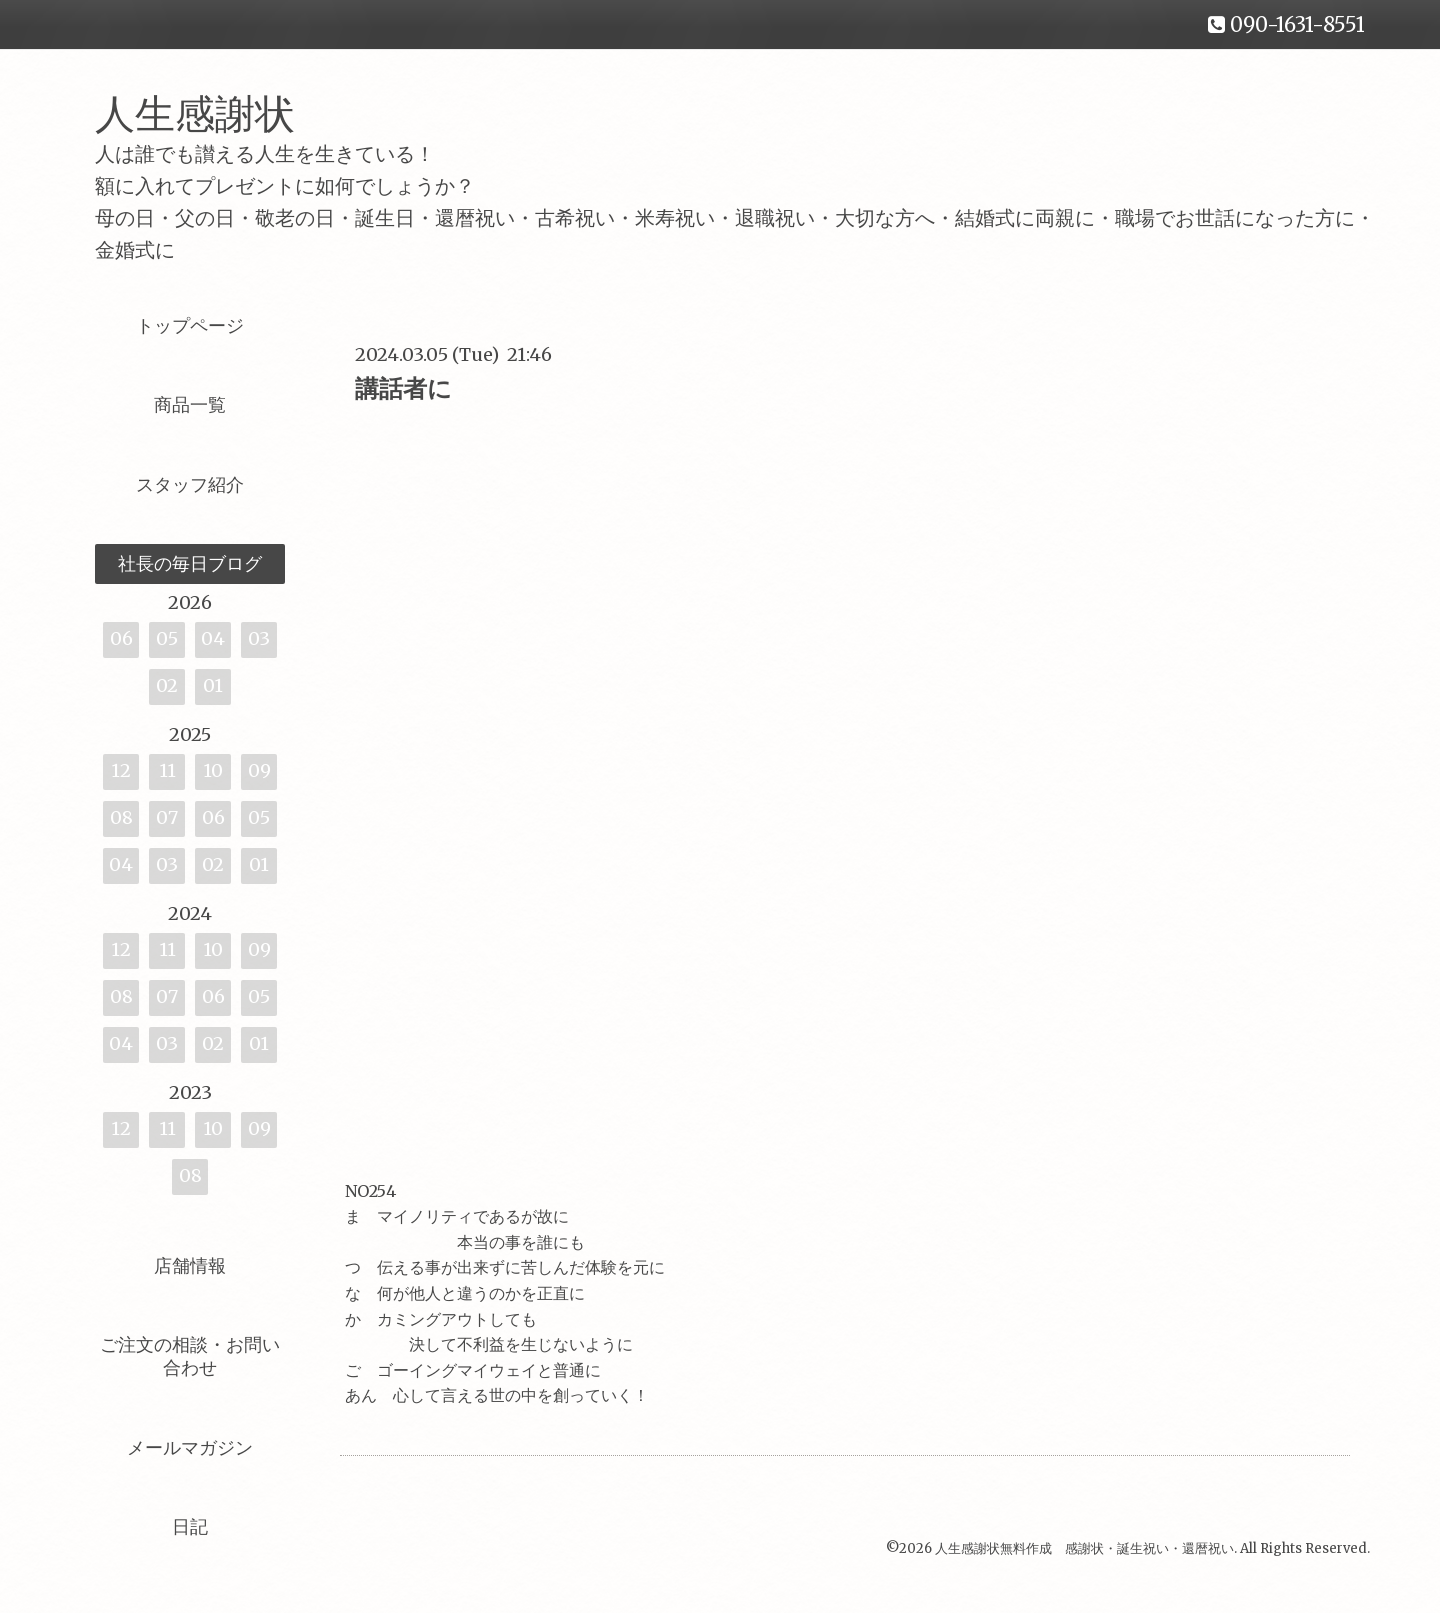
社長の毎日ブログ (190, 563)
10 (213, 770)
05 (167, 638)
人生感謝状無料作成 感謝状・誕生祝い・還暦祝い (1084, 1548)
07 (167, 817)
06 (121, 638)
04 (213, 638)
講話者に (403, 388)
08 (121, 817)
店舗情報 (190, 1265)
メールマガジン (190, 1447)
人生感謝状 (215, 114)
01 (213, 685)
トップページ (190, 325)
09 (259, 770)
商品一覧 (190, 404)
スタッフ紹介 (190, 484)
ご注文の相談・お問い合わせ (190, 1356)
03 (259, 638)
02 (167, 685)
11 (167, 770)
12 (121, 770)
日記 (190, 1526)
